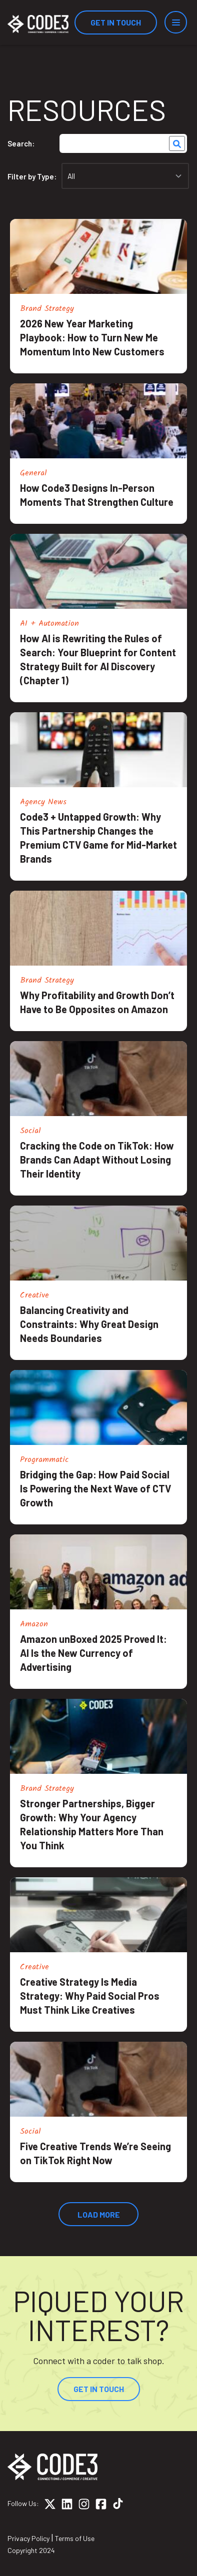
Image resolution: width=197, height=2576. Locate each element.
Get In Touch (115, 22)
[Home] (38, 24)
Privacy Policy (29, 2538)
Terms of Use (74, 2538)
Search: (21, 143)
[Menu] (175, 22)
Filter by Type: (32, 176)
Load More (99, 2214)
